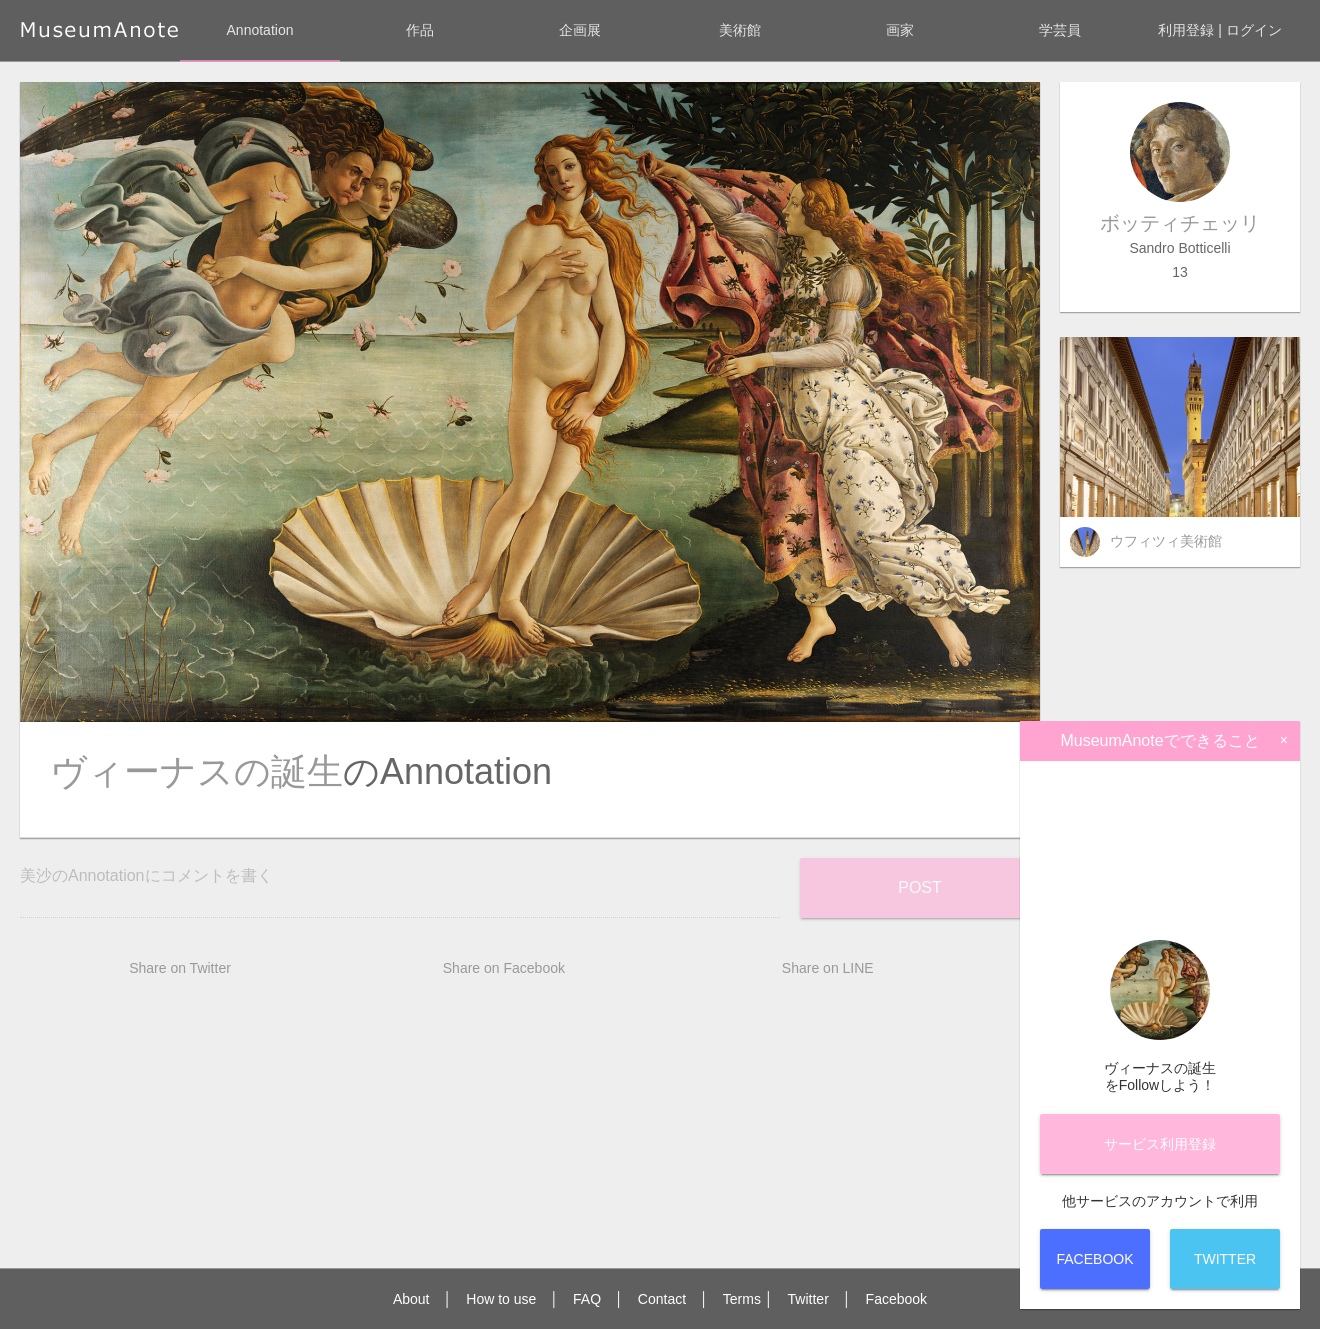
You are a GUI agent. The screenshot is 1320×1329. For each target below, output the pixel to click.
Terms (742, 1299)
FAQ (587, 1299)
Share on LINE (828, 968)
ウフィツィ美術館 (1166, 541)
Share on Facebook (504, 968)
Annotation (260, 30)
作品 (420, 30)
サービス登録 (1160, 1144)
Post (920, 887)
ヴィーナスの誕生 (196, 771)
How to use (501, 1299)
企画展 (580, 30)
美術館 (740, 30)
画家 (900, 30)
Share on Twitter (180, 968)
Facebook (896, 1299)
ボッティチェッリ (1180, 223)
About (411, 1299)
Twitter (808, 1299)
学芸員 (1060, 30)
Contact (662, 1299)
